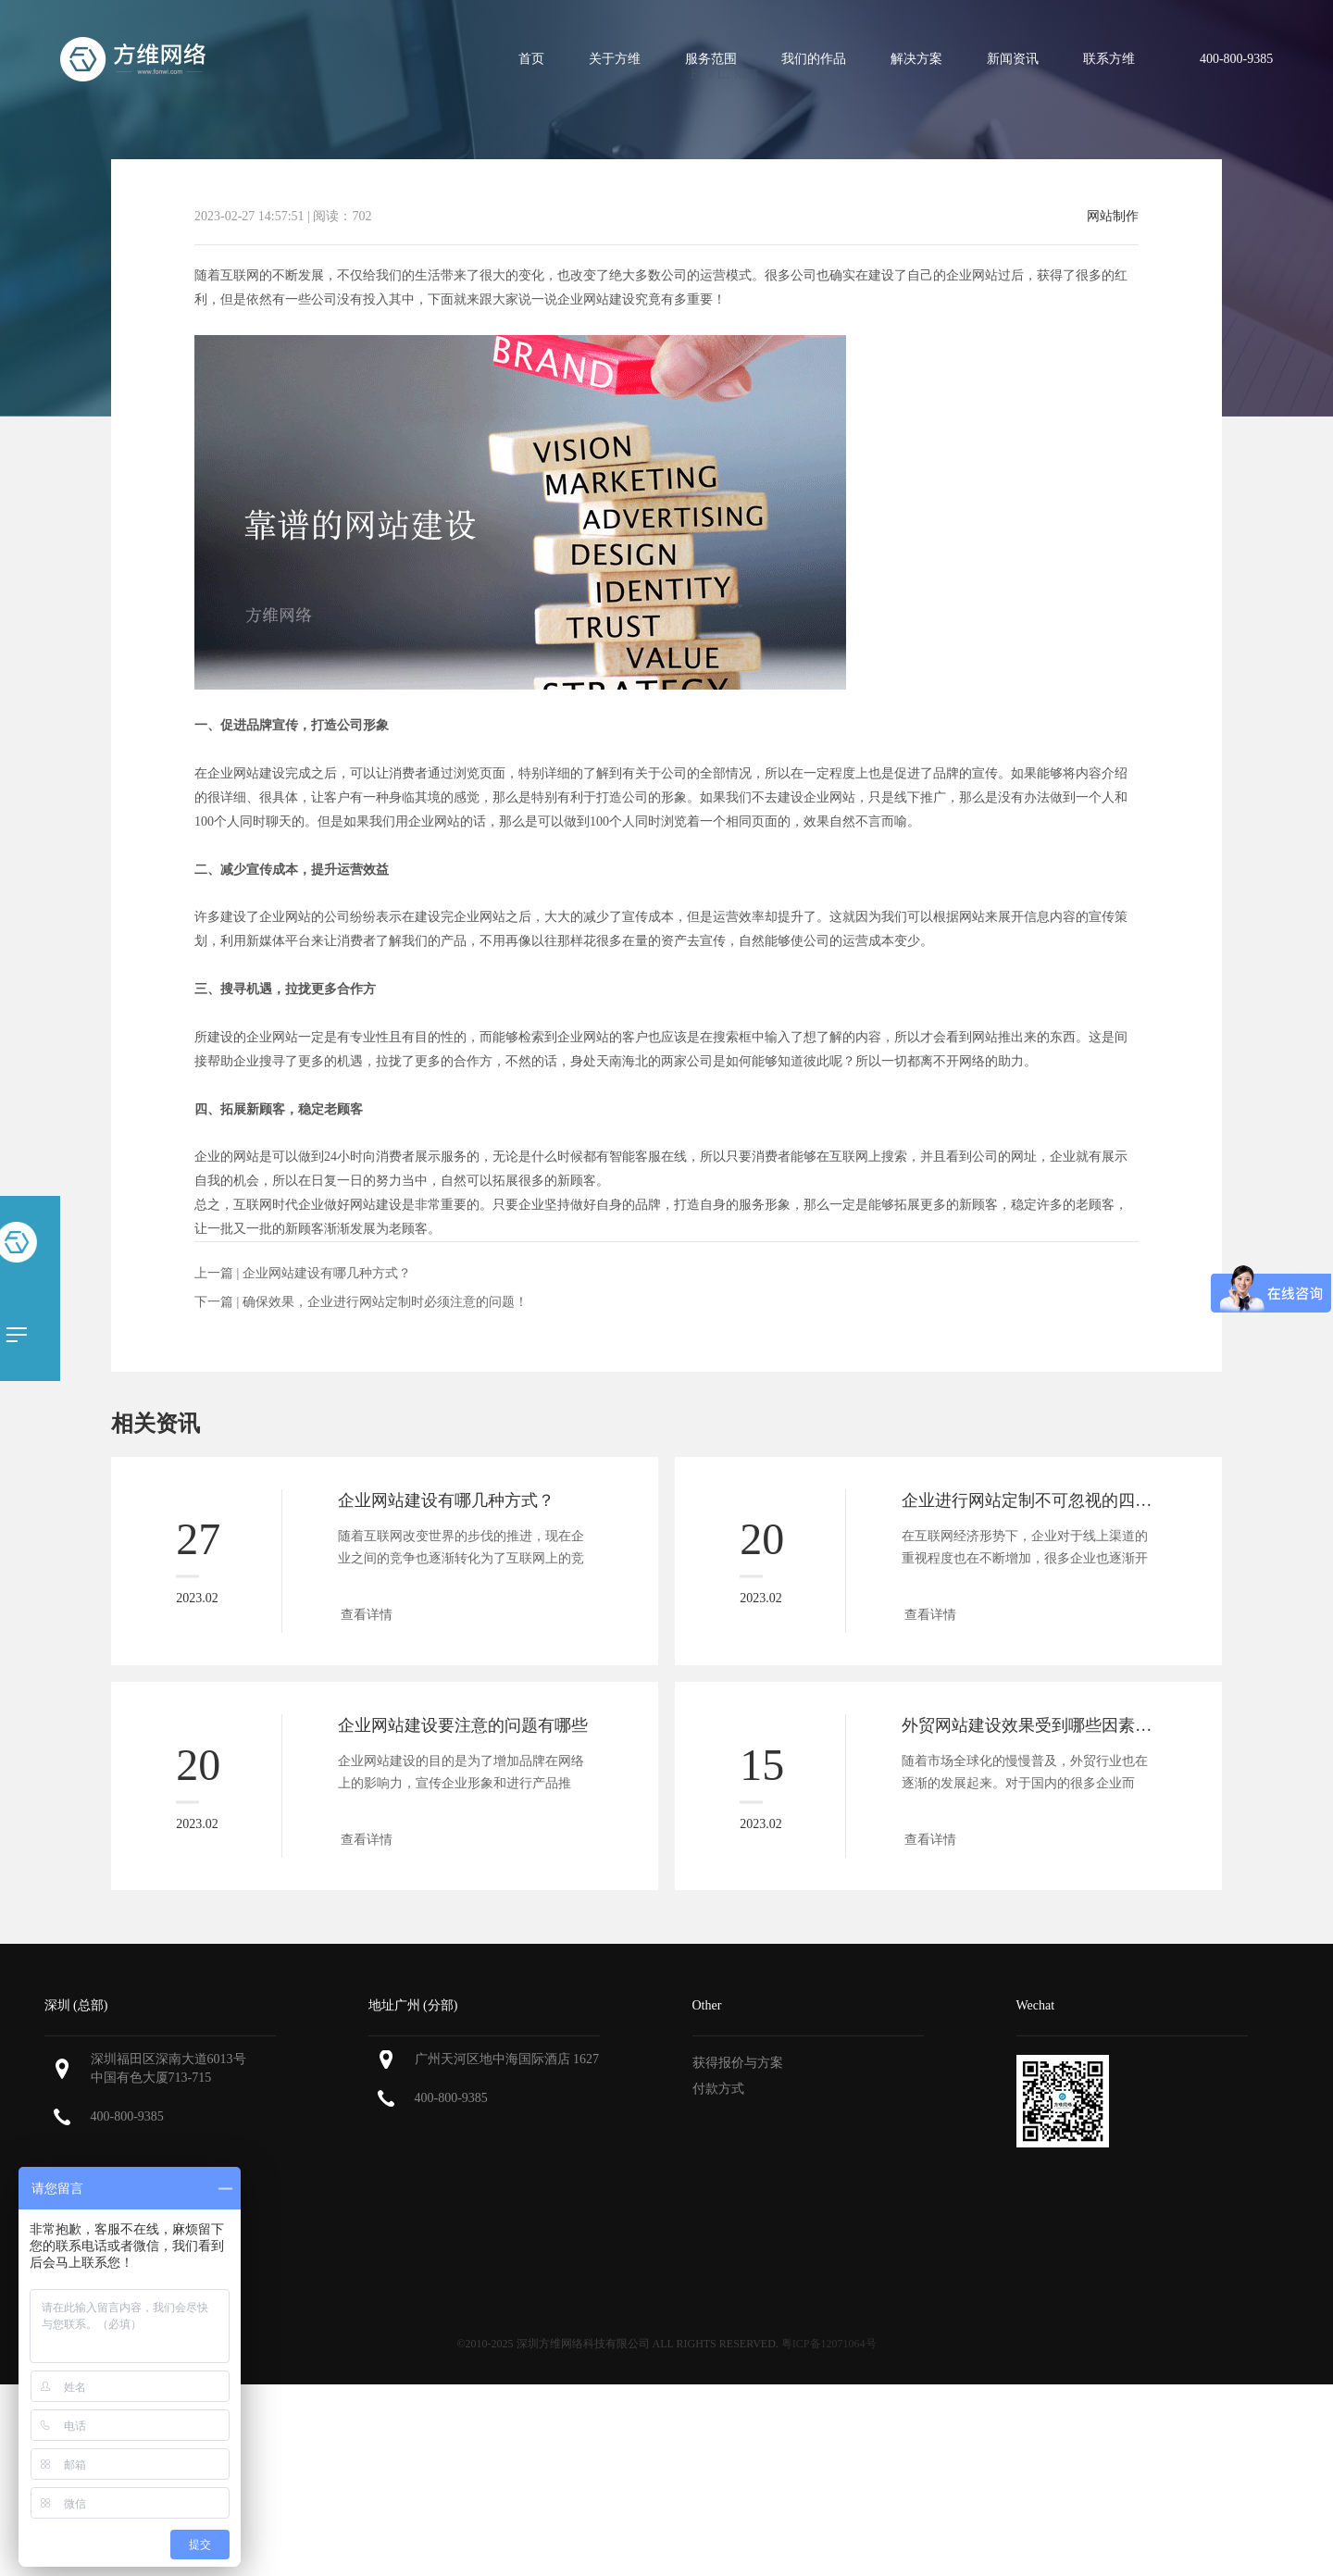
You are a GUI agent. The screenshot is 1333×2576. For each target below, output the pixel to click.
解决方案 (916, 59)
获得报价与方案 (737, 2063)
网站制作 (1113, 216)
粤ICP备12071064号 (829, 2343)
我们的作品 (813, 59)
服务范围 (711, 59)
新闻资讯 (1013, 59)
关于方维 (615, 59)
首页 (531, 59)
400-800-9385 (127, 2116)
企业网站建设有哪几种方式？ (327, 1273)
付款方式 (718, 2089)
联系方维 (1109, 59)
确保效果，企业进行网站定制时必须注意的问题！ (385, 1302)
